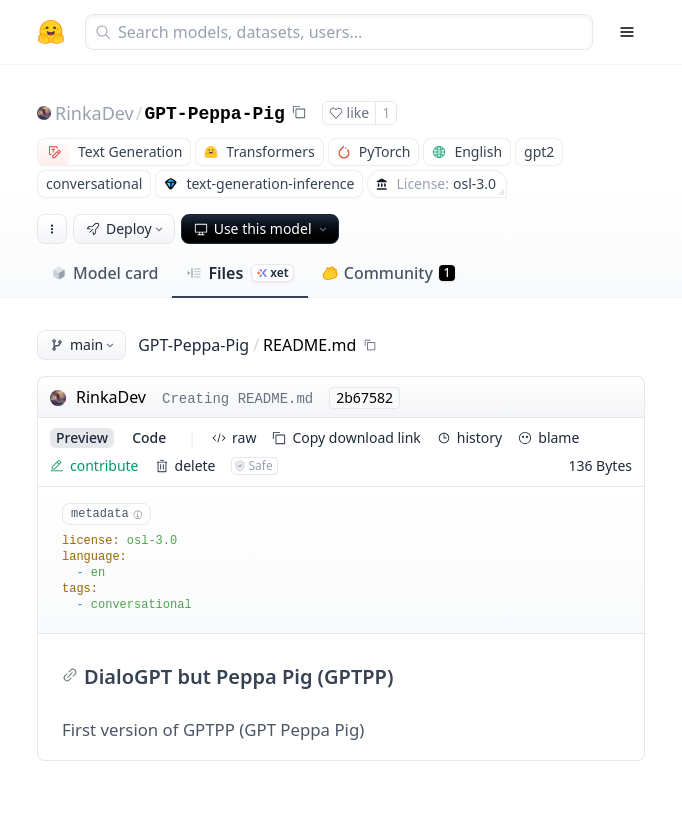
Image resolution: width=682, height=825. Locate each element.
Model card (104, 273)
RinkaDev (94, 113)
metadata (106, 514)
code (149, 437)
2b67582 (364, 397)
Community (388, 273)
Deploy (126, 228)
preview (82, 437)
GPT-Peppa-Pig (214, 114)
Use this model (262, 228)
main (83, 344)
